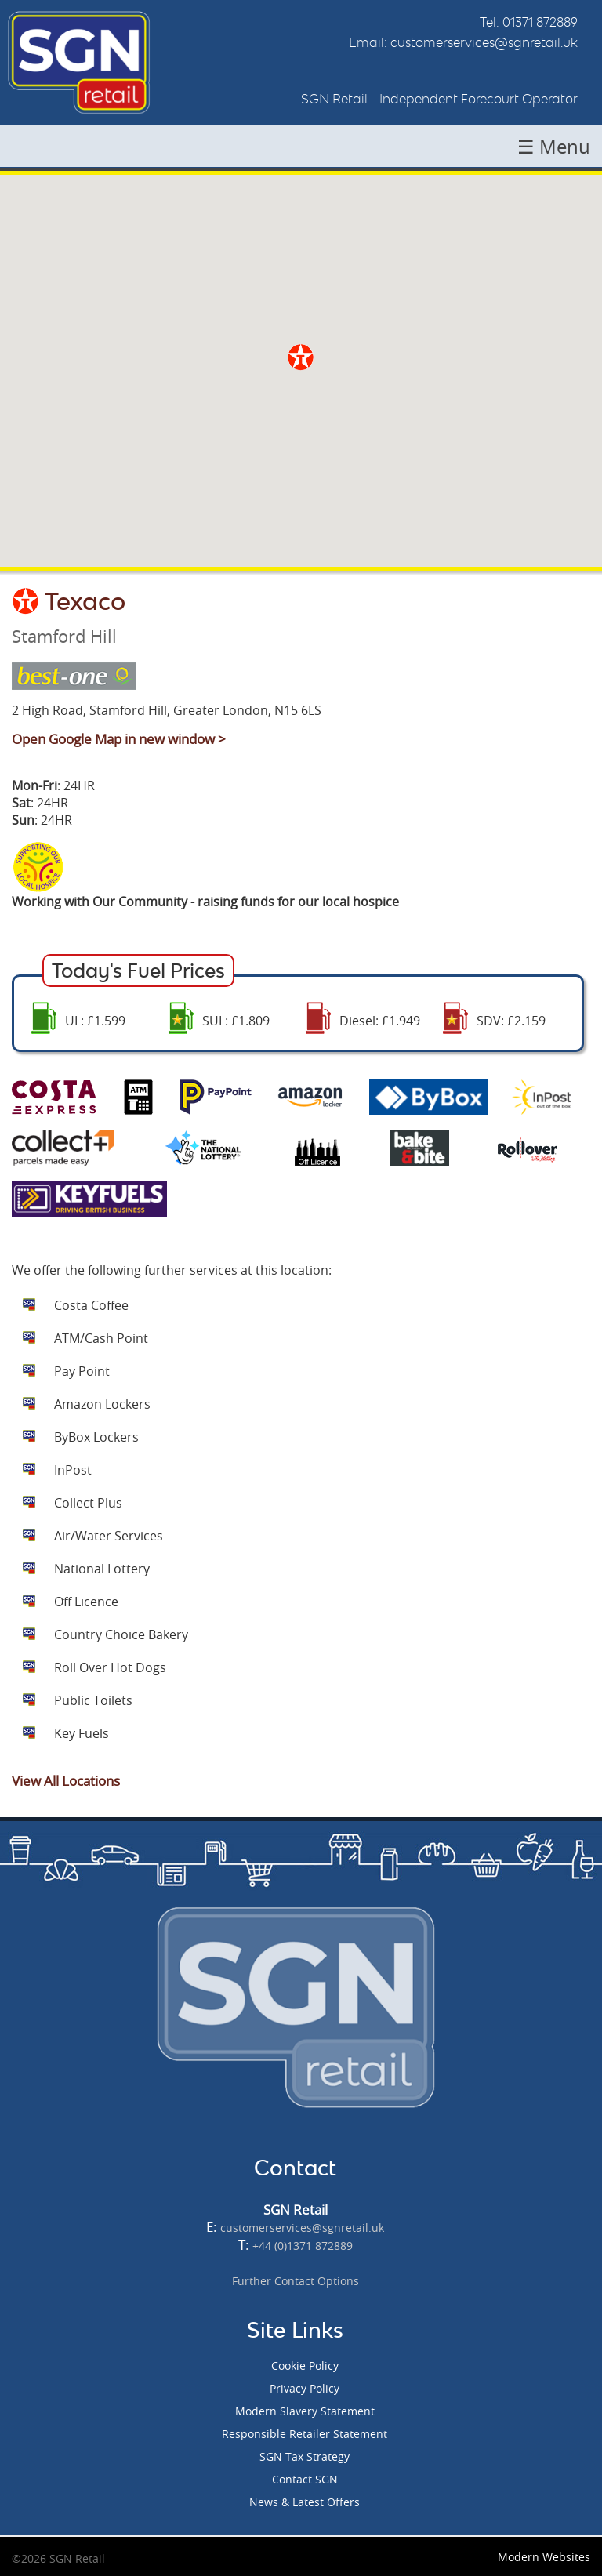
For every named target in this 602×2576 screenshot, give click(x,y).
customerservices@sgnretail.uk (484, 42)
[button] (300, 357)
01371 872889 (540, 22)
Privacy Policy (304, 2388)
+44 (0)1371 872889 (302, 2245)
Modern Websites (544, 2556)
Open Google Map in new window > (119, 739)
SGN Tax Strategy (304, 2456)
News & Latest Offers (304, 2501)
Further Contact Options (295, 2280)
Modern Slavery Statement (305, 2411)
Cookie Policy (305, 2365)
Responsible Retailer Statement (304, 2433)
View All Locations (66, 1781)
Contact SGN (305, 2479)
